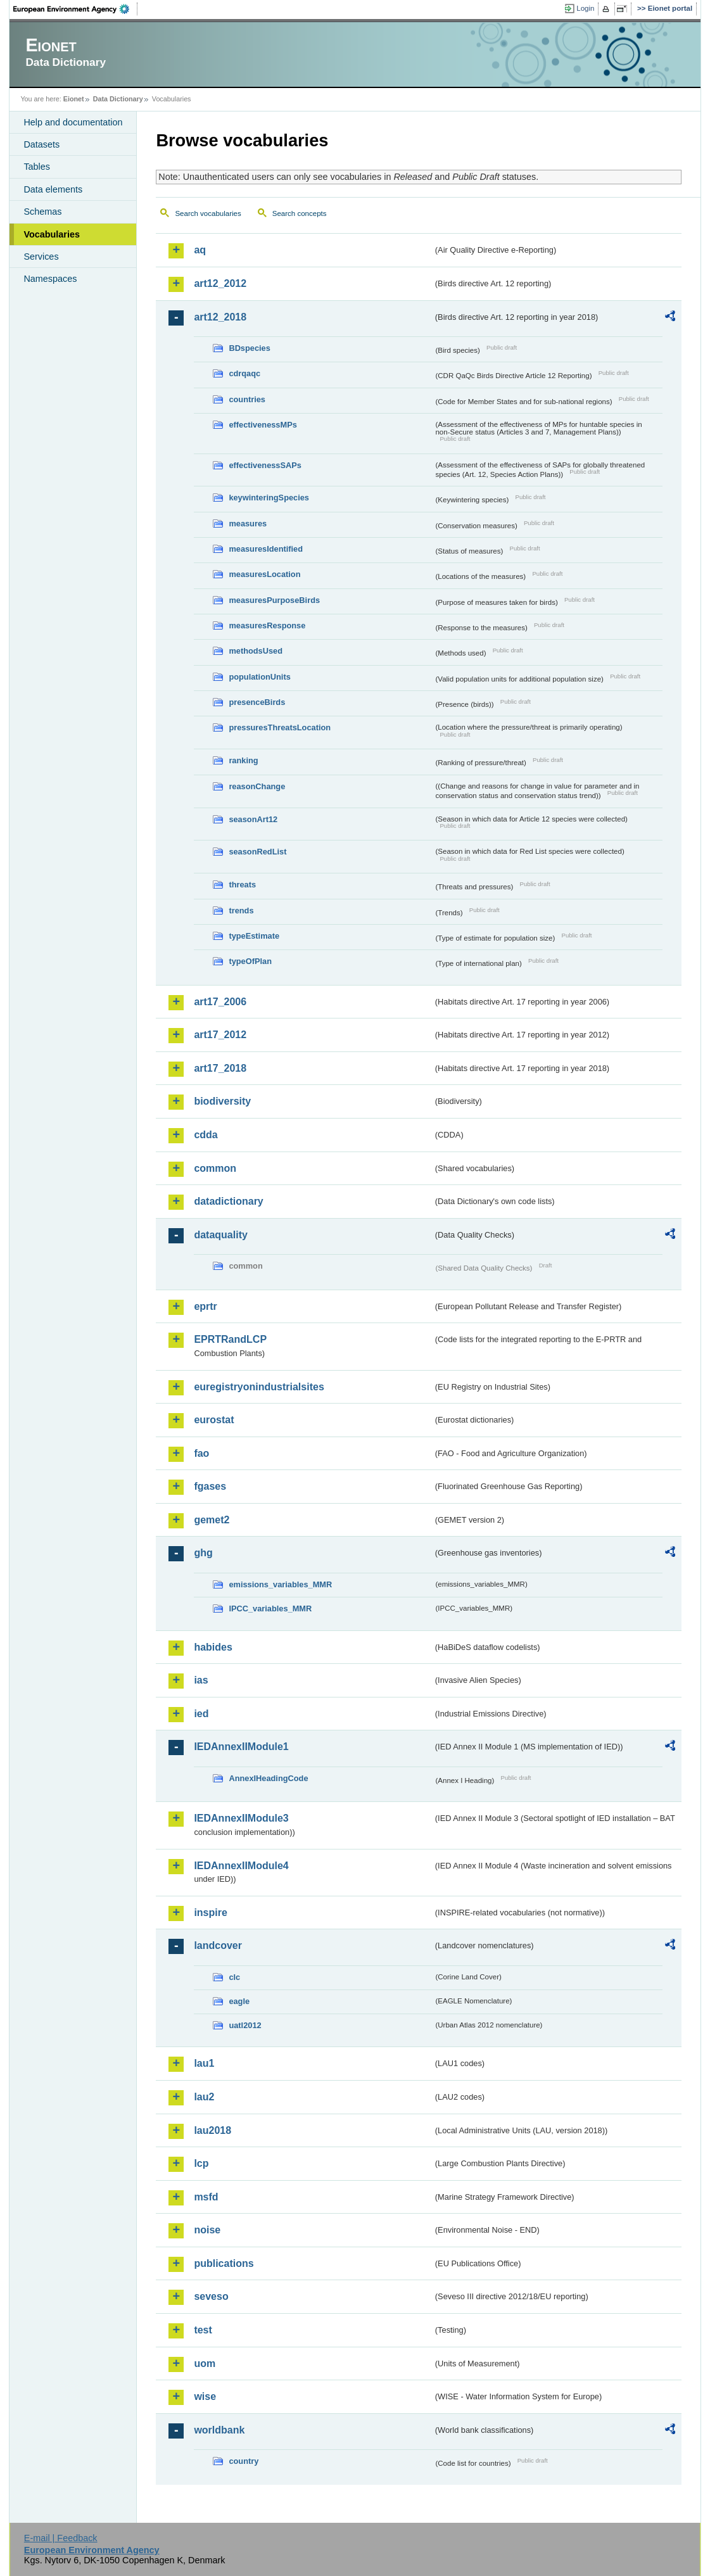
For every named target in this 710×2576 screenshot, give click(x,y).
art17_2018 (220, 1068)
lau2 (204, 2096)
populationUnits (259, 677)
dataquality (220, 1234)
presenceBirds (257, 702)
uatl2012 (245, 2025)
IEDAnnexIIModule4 (241, 1865)
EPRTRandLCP (230, 1339)
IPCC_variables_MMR (270, 1608)
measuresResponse (267, 625)
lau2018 (212, 2130)
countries (247, 399)
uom (204, 2363)
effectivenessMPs (262, 424)
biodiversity (222, 1101)
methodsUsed (255, 651)
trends (241, 910)
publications (223, 2263)
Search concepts (299, 213)
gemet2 (211, 1519)
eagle (239, 2001)
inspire (210, 1912)
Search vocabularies (208, 213)
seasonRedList (257, 851)
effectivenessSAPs (265, 465)
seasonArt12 (253, 819)
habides (213, 1647)
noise (207, 2229)
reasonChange (257, 786)
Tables (36, 167)
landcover (218, 1945)
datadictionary (228, 1201)
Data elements (52, 189)
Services (40, 256)
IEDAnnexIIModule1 (241, 1746)
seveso (211, 2296)
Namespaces (50, 279)
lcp (201, 2163)
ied (201, 1713)
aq (200, 249)
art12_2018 (220, 317)
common (215, 1168)
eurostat (214, 1419)
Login (585, 8)
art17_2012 (220, 1034)
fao (201, 1453)
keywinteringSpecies (269, 497)
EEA (75, 9)
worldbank (219, 2430)
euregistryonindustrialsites (259, 1386)
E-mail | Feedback (61, 2538)
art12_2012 (220, 283)
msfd (206, 2197)
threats (242, 884)
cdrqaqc (244, 373)
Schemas (42, 211)
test (203, 2330)
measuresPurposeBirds (274, 600)
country (243, 2461)
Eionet (73, 99)
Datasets (41, 144)
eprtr (205, 1306)
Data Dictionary (118, 99)
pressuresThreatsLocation (280, 727)
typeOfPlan (250, 961)
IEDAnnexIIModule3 (241, 1818)
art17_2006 (220, 1001)
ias (201, 1680)
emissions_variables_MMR (280, 1584)
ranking (243, 760)
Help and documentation (72, 122)
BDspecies (249, 348)
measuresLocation (264, 574)
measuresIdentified (266, 549)
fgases (210, 1486)
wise (205, 2396)
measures (248, 523)
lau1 (204, 2063)
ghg (203, 1552)
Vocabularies (51, 234)
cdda (205, 1134)
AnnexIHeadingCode (268, 1778)
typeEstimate (254, 936)
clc (234, 1977)
